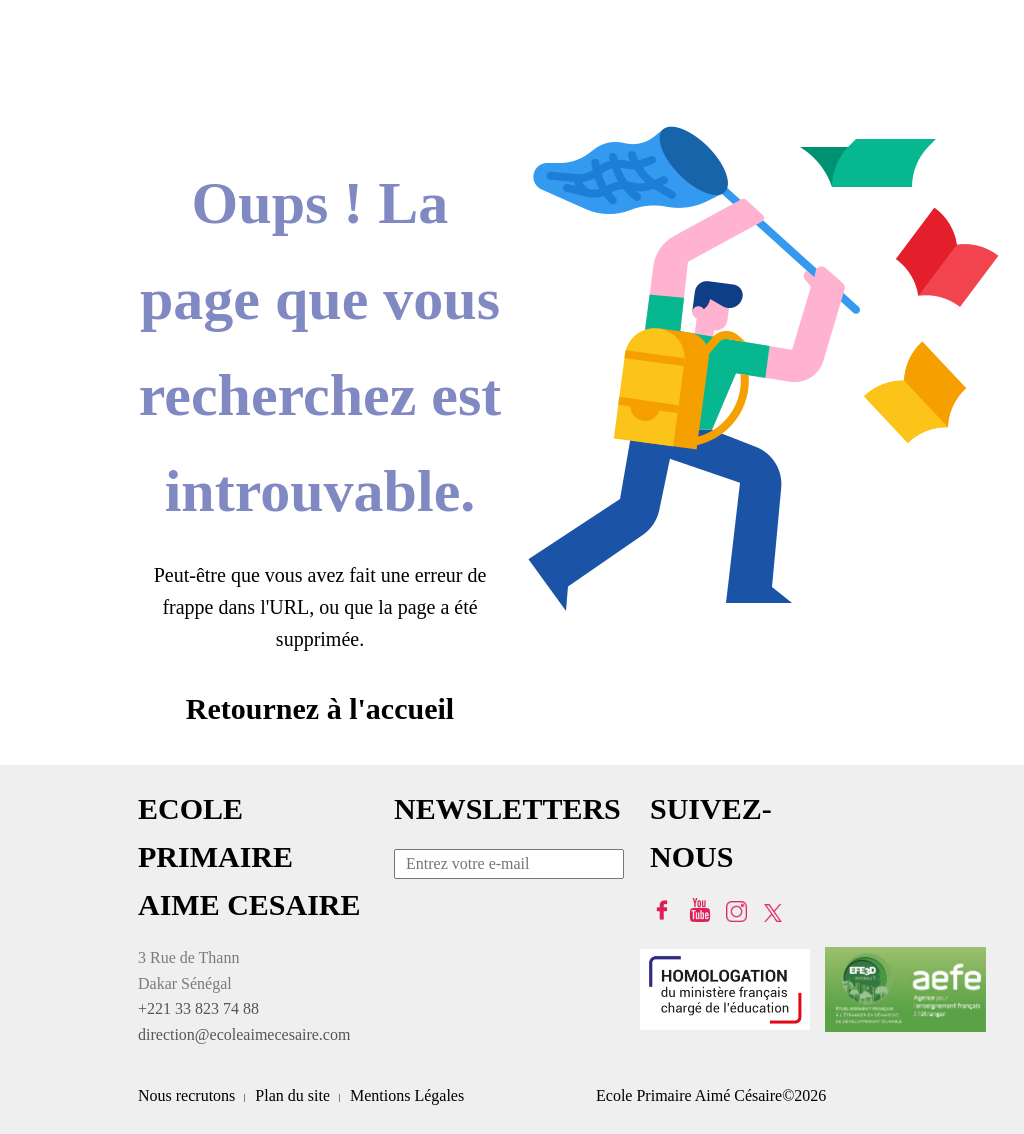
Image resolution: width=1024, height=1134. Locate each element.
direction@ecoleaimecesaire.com (244, 1034)
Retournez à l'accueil (320, 708)
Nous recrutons (186, 1095)
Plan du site (292, 1095)
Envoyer (609, 867)
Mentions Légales (407, 1095)
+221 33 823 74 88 (198, 1008)
